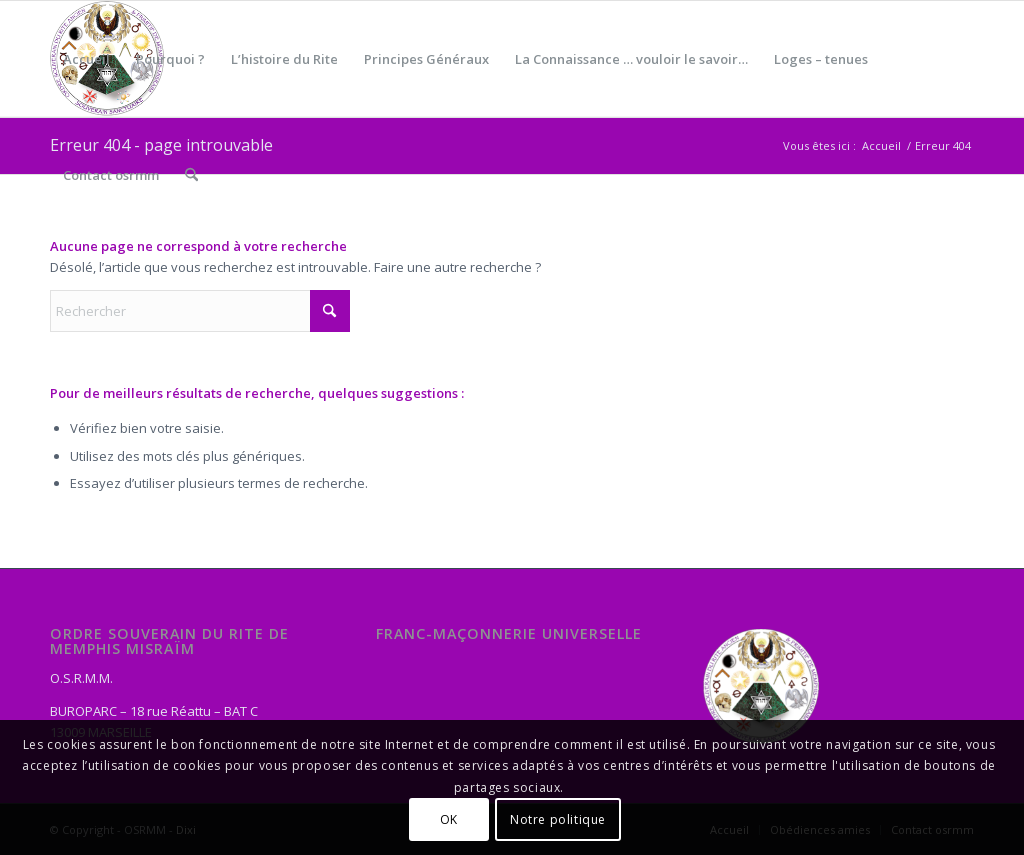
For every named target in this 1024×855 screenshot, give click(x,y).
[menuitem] (86, 59)
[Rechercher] (191, 175)
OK (449, 819)
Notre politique (558, 819)
